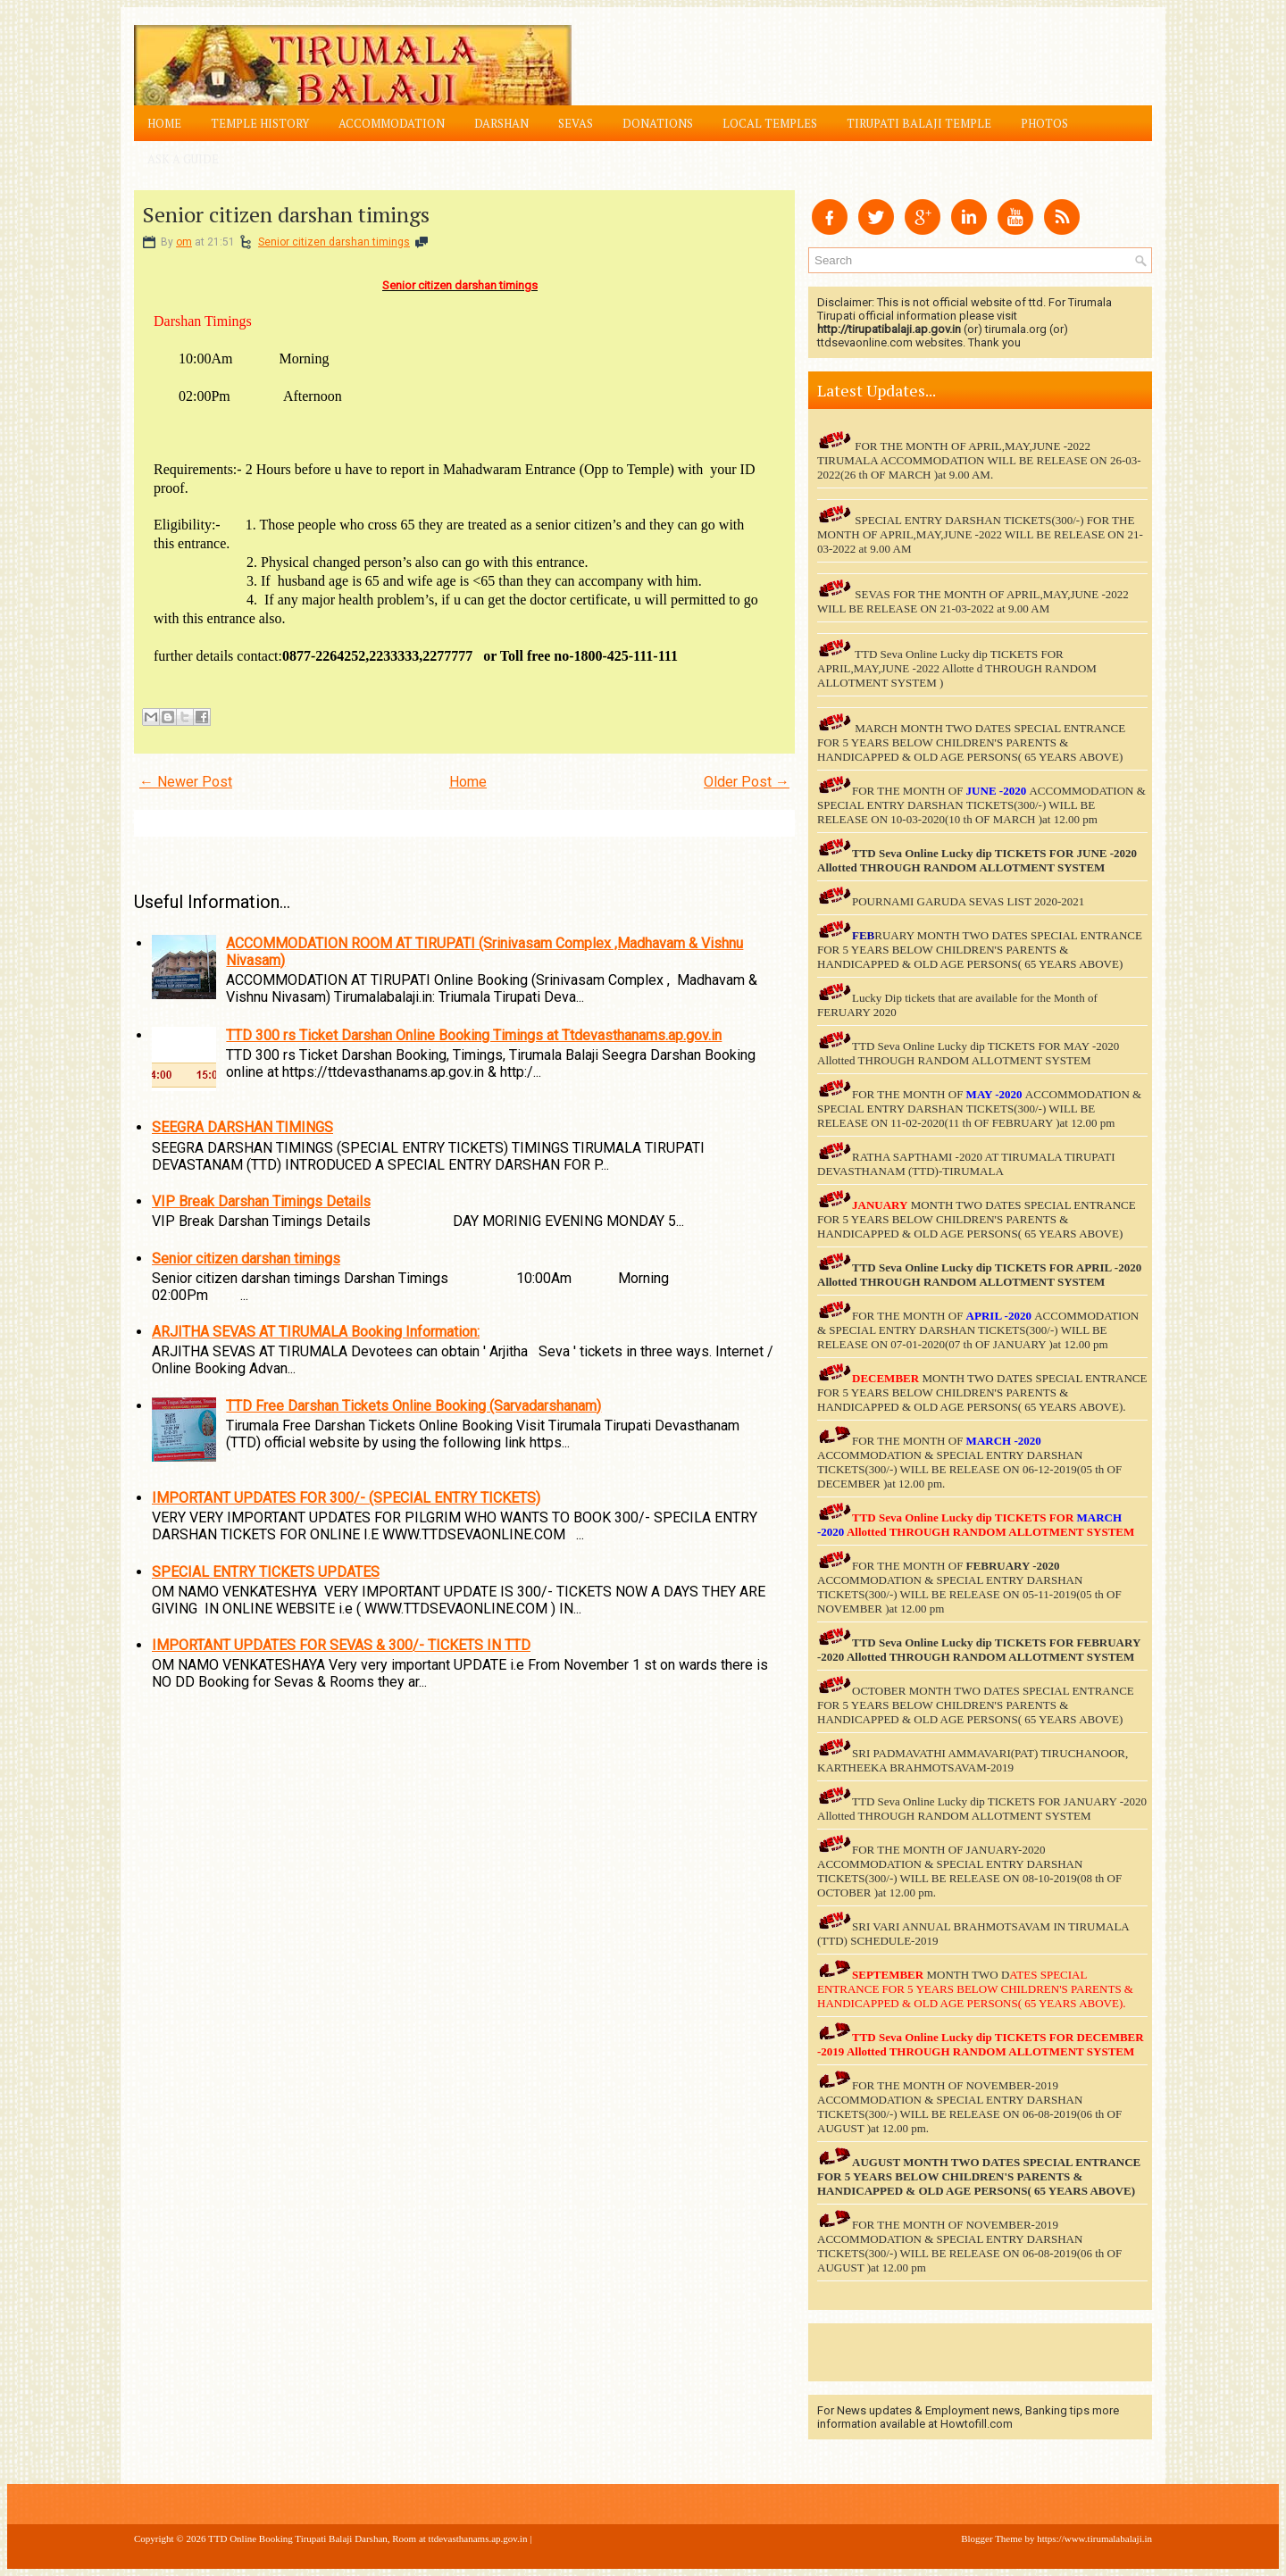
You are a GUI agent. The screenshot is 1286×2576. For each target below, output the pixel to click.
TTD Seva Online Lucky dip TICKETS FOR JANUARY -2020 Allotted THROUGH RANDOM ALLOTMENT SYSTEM (982, 1808)
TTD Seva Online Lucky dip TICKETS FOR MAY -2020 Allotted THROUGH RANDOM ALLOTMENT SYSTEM (968, 1053)
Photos (1044, 123)
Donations (657, 123)
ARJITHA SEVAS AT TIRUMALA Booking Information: (316, 1331)
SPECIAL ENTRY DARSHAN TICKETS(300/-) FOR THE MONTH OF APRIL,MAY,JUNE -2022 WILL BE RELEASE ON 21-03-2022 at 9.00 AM (980, 534)
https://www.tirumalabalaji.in (1094, 2538)
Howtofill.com (976, 2423)
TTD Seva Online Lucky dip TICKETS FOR (964, 1267)
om (184, 242)
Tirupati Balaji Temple (919, 123)
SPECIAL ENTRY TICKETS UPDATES (266, 1571)
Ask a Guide (183, 159)
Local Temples (769, 123)
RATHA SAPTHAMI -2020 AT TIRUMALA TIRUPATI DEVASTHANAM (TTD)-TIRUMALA (966, 1164)
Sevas (575, 123)
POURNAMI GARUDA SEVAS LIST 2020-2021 (968, 901)
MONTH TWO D (967, 1974)
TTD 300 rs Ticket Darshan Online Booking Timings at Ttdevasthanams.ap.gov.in (474, 1035)
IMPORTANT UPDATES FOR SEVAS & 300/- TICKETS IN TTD (341, 1645)
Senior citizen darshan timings (286, 214)
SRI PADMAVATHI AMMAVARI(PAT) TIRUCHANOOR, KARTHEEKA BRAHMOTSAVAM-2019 (972, 1760)
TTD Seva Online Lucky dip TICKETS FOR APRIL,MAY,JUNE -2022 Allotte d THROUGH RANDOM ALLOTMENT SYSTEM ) (957, 668)
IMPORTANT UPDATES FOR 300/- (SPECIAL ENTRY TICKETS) (346, 1497)
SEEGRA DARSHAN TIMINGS (242, 1127)
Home (164, 123)
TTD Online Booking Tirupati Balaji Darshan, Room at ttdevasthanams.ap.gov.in (367, 2538)
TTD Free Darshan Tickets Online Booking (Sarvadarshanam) (413, 1405)
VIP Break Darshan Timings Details (261, 1201)
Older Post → (746, 781)
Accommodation (391, 123)
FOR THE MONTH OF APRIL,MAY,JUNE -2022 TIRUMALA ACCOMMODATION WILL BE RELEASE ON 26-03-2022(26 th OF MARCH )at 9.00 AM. (979, 460)
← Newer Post (185, 781)
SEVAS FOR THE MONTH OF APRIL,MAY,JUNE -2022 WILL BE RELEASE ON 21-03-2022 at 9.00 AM (973, 601)
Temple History (260, 123)
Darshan (501, 123)
